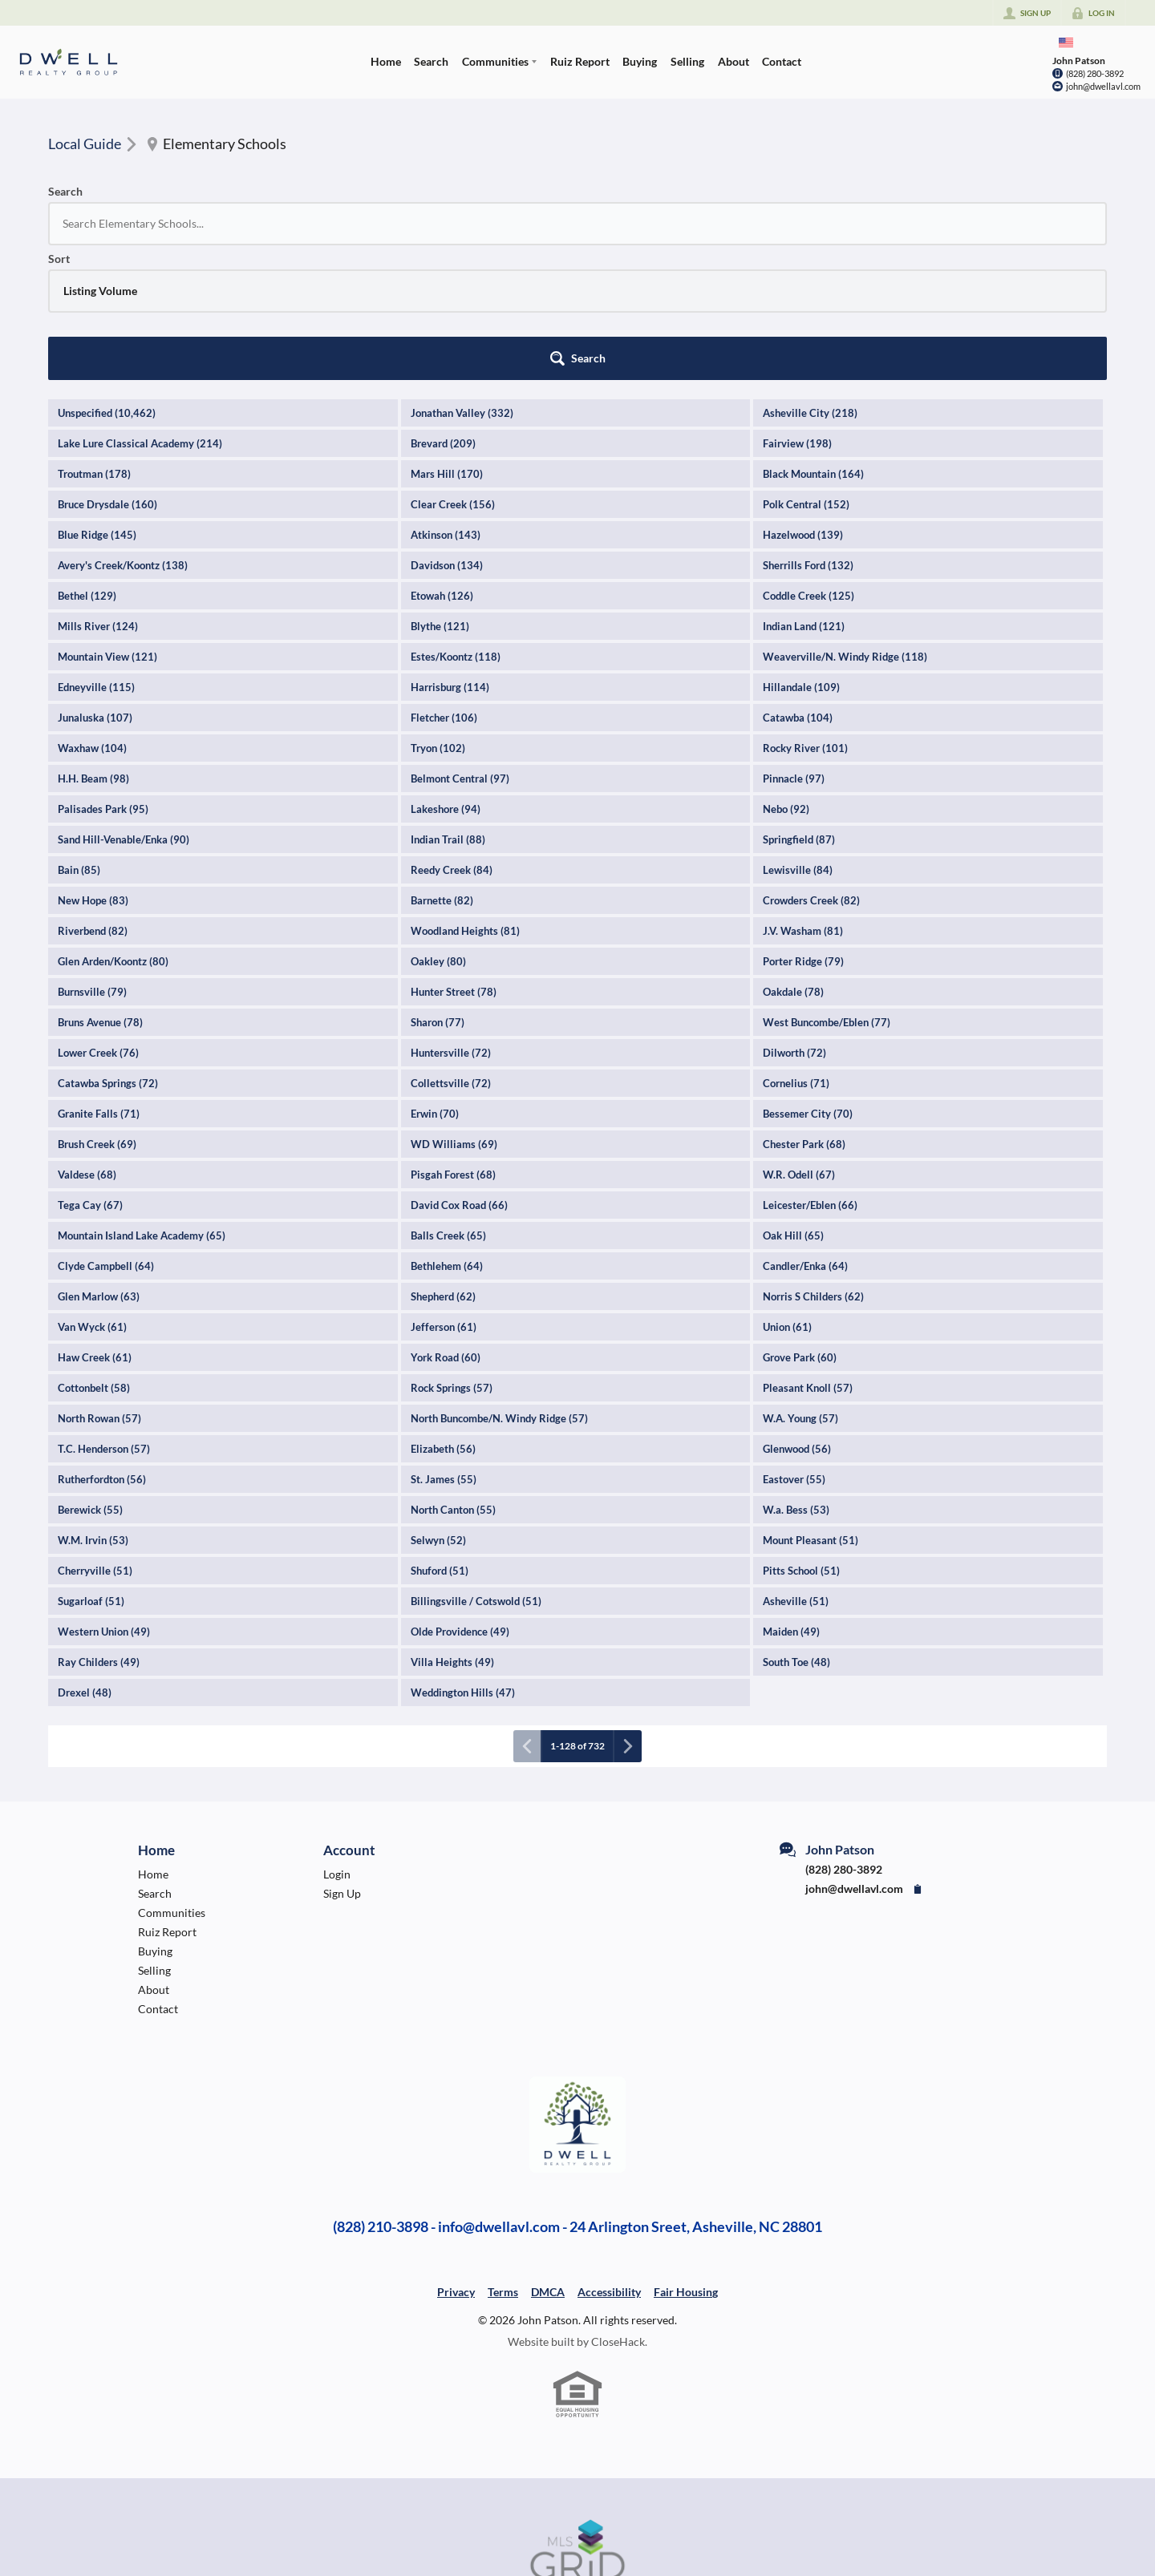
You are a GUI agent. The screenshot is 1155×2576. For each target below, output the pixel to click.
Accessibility (609, 2157)
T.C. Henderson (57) (104, 1314)
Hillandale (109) (801, 552)
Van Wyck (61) (92, 1192)
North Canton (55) (453, 1375)
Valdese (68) (87, 1039)
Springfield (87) (799, 704)
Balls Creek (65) (448, 1100)
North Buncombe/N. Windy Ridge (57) (499, 1283)
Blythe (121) (440, 491)
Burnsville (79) (92, 857)
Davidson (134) (447, 430)
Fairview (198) (797, 308)
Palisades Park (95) (103, 674)
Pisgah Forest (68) (453, 1039)
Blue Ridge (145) (97, 400)
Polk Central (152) (806, 369)
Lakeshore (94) (445, 674)
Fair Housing (686, 2157)
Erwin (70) (435, 979)
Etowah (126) (442, 461)
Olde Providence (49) (460, 1496)
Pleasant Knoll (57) (808, 1253)
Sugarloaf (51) (91, 1466)
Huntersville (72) (451, 918)
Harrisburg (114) (450, 552)
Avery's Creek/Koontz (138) (123, 430)
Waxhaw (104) (92, 613)
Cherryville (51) (95, 1436)
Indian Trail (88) (448, 704)
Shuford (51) (439, 1436)
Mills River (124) (98, 491)
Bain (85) (79, 735)
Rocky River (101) (805, 613)
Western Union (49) (104, 1496)
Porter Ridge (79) (803, 826)
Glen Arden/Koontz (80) (113, 826)
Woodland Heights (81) (465, 796)
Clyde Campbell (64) (106, 1131)
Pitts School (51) (801, 1436)
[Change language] (1066, 42)
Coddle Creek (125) (808, 461)
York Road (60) (445, 1222)
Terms (503, 2157)
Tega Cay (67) (90, 1070)
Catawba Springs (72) (108, 948)
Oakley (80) (438, 826)
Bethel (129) (87, 461)
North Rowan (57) (99, 1283)
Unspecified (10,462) (107, 278)
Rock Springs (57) (451, 1253)
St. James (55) (443, 1344)
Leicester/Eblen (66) (810, 1070)
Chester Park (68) (804, 1009)
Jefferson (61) (443, 1192)
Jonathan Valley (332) (462, 278)
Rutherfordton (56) (102, 1344)
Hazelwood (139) (803, 400)
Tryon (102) (438, 613)
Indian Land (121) (804, 491)
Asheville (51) (796, 1466)
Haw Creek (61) (95, 1222)
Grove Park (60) (800, 1222)
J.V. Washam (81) (803, 796)
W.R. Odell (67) (799, 1039)
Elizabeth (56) (443, 1314)
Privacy (456, 2157)
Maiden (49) (791, 1496)
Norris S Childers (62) (813, 1161)
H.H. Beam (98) (93, 643)
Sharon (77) (437, 887)
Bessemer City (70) (808, 979)
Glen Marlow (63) (99, 1161)
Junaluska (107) (95, 582)
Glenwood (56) (797, 1314)
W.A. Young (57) (800, 1283)
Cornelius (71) (796, 948)
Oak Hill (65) (793, 1100)
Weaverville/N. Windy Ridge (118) (845, 522)
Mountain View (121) (107, 522)
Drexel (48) (84, 1557)
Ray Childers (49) (99, 1527)
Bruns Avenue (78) (100, 887)
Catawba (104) (798, 582)
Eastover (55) (794, 1344)
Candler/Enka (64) (805, 1131)
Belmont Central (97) (460, 643)
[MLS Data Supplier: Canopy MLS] (578, 2415)
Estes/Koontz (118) (455, 522)
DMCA (548, 2157)
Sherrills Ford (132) (808, 430)
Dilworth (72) (794, 918)
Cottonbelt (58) (94, 1253)
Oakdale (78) (793, 857)
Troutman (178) (94, 339)
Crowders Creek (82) (811, 765)
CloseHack (618, 2207)
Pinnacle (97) (794, 643)
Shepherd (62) (443, 1161)
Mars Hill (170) (447, 339)
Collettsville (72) (451, 948)
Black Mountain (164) (813, 339)
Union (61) (787, 1192)
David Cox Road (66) (459, 1070)
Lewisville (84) (798, 735)
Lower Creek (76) (98, 918)
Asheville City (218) (810, 278)
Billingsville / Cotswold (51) (476, 1466)
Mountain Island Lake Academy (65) (141, 1100)
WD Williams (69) (454, 1009)
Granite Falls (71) (99, 979)
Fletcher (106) (444, 582)
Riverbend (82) (93, 796)
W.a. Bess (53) (796, 1375)
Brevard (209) (443, 308)
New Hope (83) (93, 765)
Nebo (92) (786, 674)
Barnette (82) (442, 765)
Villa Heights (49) (452, 1527)
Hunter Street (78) (453, 857)
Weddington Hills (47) (463, 1557)
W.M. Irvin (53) (93, 1405)
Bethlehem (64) (447, 1131)
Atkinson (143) (445, 400)
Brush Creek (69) (97, 1009)
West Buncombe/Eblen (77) (826, 887)
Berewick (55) (90, 1375)
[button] (1063, 223)
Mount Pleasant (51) (810, 1405)
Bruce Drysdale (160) (107, 369)
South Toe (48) (796, 1527)
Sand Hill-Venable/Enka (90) (123, 704)
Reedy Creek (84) (451, 735)
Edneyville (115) (96, 552)
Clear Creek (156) (453, 369)
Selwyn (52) (438, 1405)
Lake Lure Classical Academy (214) (140, 308)
